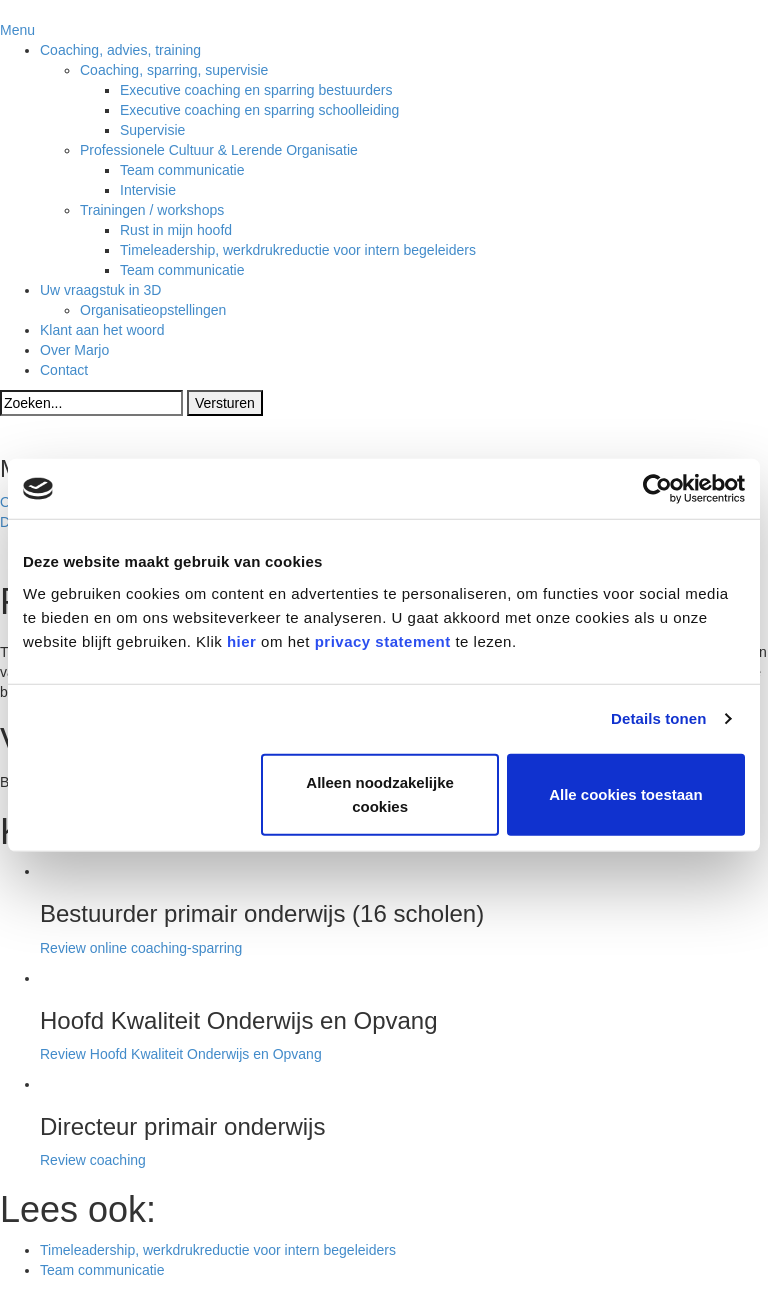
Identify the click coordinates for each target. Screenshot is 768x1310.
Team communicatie (102, 1270)
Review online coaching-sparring (141, 948)
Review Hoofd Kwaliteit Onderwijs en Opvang (181, 1054)
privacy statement (383, 640)
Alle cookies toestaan (625, 793)
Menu (17, 30)
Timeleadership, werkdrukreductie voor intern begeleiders (218, 1250)
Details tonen (658, 718)
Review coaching (93, 1160)
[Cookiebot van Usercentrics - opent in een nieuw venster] (657, 489)
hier (242, 640)
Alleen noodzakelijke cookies (380, 793)
